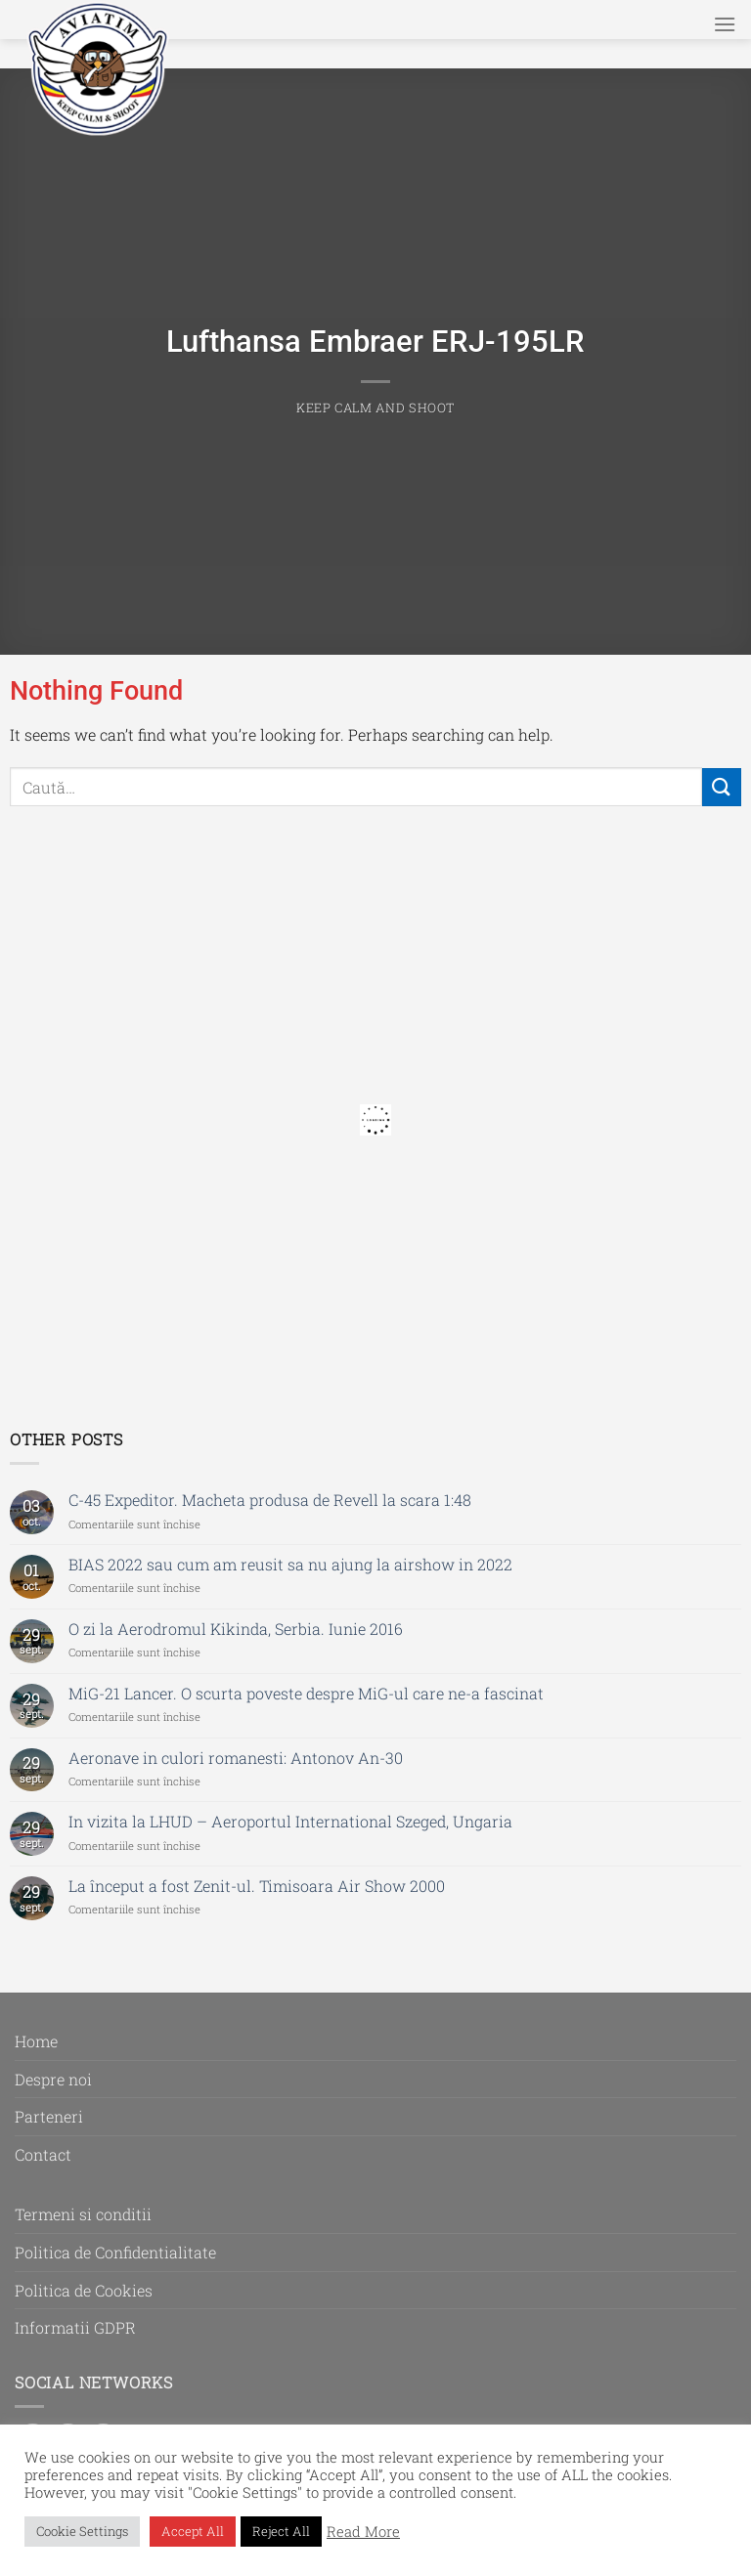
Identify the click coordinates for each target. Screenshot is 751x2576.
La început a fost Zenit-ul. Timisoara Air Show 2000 (256, 1885)
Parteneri (49, 2116)
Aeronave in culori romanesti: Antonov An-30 (235, 1757)
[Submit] (721, 787)
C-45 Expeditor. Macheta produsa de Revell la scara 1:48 (269, 1499)
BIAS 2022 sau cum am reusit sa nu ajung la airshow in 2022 (290, 1564)
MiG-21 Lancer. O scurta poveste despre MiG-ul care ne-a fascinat (306, 1693)
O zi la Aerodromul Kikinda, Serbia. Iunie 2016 (235, 1628)
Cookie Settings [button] (82, 2531)
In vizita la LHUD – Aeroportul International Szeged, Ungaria (290, 1821)
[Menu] (724, 24)
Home (36, 2041)
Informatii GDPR (75, 2327)
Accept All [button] (192, 2531)
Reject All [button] (281, 2531)
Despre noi (53, 2079)
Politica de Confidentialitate (115, 2252)
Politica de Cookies (84, 2290)
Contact (43, 2154)
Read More (363, 2532)
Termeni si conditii (83, 2214)
